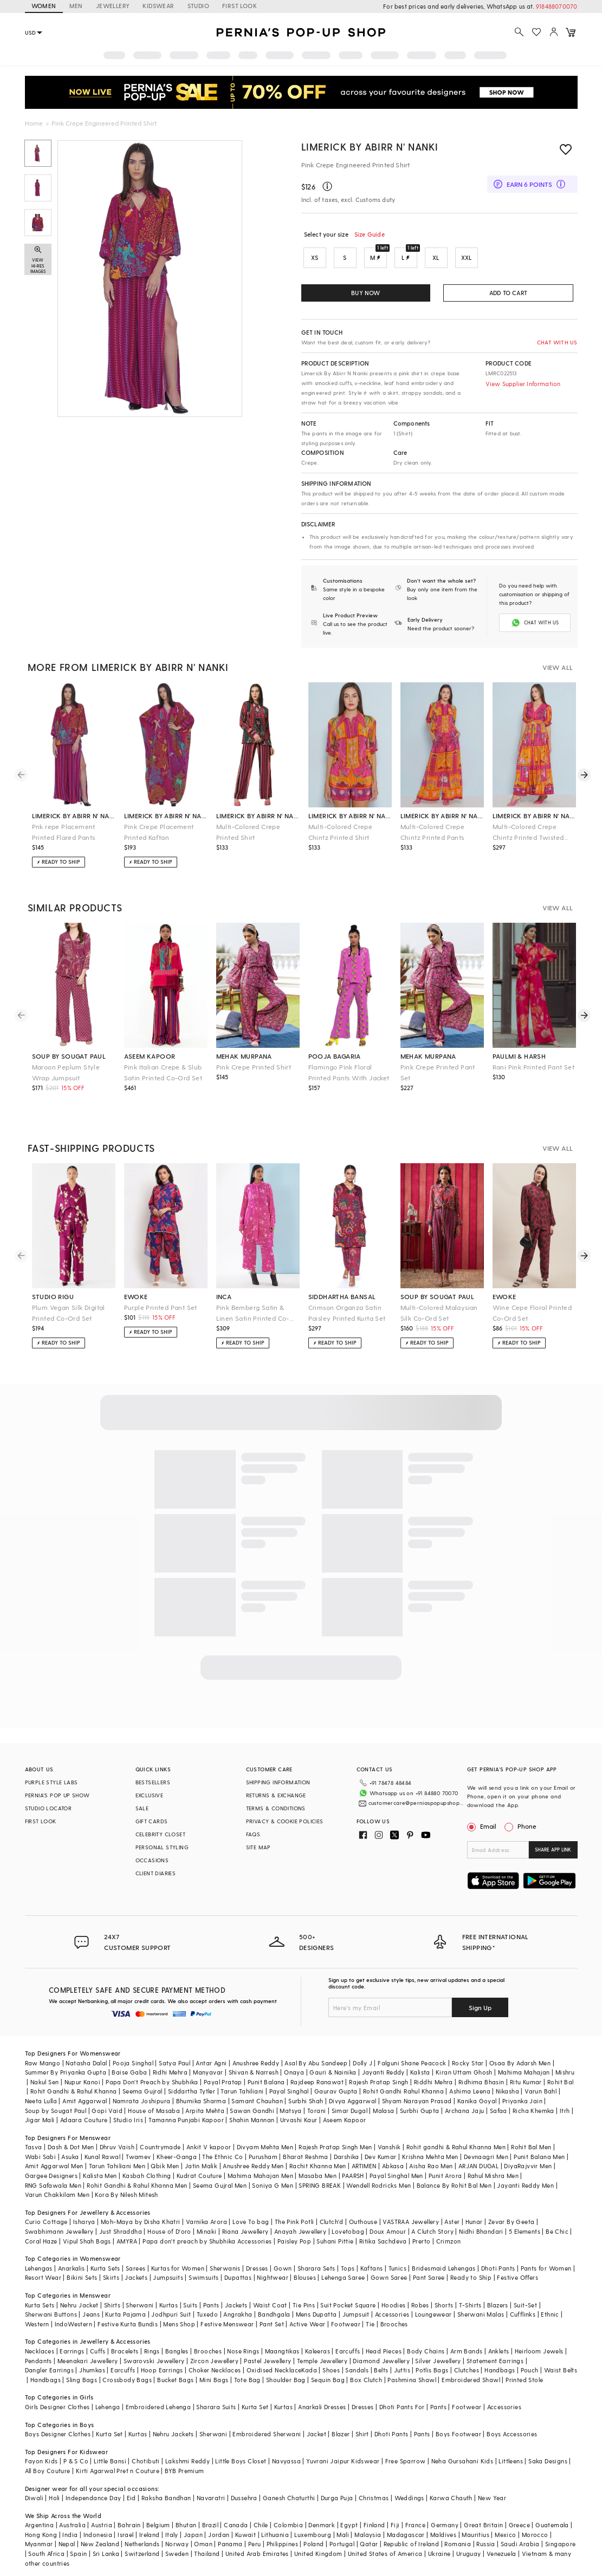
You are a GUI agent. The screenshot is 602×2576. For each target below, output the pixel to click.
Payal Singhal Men (396, 2174)
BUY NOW (365, 292)
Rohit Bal (560, 2080)
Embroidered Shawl (471, 2378)
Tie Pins (304, 2303)
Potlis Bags (432, 2368)
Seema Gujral (142, 2090)
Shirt (362, 2432)
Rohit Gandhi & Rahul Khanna (73, 2090)
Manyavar (208, 2071)
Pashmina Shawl (411, 2378)
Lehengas (39, 2267)
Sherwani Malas (480, 2313)
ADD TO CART (508, 292)
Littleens (511, 2459)
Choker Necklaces (215, 2368)
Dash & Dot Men (71, 2145)
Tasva (33, 2145)
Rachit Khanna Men (317, 2164)
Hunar (474, 2220)
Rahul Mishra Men (493, 2174)
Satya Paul (174, 2061)
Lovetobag (348, 2230)
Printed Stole (524, 2378)
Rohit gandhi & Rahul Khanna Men (456, 2145)
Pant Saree (429, 2276)
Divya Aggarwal (353, 2099)
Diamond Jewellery (381, 2359)
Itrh (565, 2109)
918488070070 (556, 6)
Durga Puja (337, 2496)
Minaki (206, 2230)
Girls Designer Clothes (57, 2405)
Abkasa (393, 2164)
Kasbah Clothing (146, 2174)
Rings (152, 2349)
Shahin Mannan (251, 2118)
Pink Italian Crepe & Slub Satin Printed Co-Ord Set (163, 1071)
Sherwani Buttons (51, 2313)
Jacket (316, 2432)
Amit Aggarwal (84, 2099)
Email (482, 1825)
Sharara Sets (316, 2267)
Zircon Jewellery (214, 2359)
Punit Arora (445, 2174)
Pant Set (272, 2322)
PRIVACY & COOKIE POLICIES (284, 1820)
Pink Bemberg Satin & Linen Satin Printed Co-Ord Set (252, 1312)
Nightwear (272, 2276)
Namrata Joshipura (142, 2099)
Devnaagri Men (486, 2155)
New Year (492, 2496)
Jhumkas (92, 2368)
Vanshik (389, 2145)
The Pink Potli (294, 2220)
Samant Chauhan (257, 2099)
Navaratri (211, 2496)
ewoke (136, 1295)
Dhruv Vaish (117, 2145)
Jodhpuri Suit (171, 2313)
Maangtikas (282, 2349)
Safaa (498, 2109)
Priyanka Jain (522, 2099)
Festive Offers (517, 2276)
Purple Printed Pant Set (160, 1306)
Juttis (402, 2368)
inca (224, 1295)
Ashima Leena (469, 2090)
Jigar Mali (40, 2118)
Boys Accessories (512, 2432)
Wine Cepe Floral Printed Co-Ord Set (532, 1311)
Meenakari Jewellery (87, 2359)
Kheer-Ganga (177, 2155)
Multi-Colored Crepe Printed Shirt (248, 830)
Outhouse (363, 2220)
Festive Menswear (227, 2322)
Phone (526, 1825)
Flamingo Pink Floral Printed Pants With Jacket (349, 1071)
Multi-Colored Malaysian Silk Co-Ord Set (439, 1311)
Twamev (138, 2155)
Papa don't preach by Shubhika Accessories (207, 2240)
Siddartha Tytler (191, 2090)
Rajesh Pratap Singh (379, 2080)
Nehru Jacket (79, 2303)
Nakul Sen (44, 2080)
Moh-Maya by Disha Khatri (140, 2220)
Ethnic (550, 2313)
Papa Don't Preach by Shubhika (152, 2080)
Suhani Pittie (334, 2240)
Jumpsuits (168, 2276)
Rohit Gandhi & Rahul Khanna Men (137, 2184)
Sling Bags (81, 2378)
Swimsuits (204, 2276)
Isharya (84, 2220)
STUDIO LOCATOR (48, 1807)
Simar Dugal (349, 2109)
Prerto (421, 2240)
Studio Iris (128, 2118)
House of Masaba (154, 2109)
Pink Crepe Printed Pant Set (437, 1071)
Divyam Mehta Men (265, 2145)
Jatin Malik (201, 2164)
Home (34, 123)
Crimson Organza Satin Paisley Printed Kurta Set (347, 1311)
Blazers (497, 2303)
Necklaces (40, 2349)
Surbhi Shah (305, 2099)
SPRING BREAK (320, 2184)
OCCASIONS (152, 1859)
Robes (420, 2303)
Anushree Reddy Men (253, 2164)
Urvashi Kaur (299, 2118)
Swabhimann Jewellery (59, 2230)
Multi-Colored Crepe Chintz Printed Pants (432, 830)
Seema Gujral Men (220, 2184)
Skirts (111, 2276)
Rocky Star (468, 2061)
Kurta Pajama (125, 2313)
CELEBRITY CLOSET (160, 1833)
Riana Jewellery (245, 2230)
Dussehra (244, 2496)
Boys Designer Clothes (57, 2432)
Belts (381, 2368)
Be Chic (557, 2230)
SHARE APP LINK (553, 1848)
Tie (370, 2322)
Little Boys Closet (240, 2459)
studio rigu (53, 1295)
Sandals (356, 2368)
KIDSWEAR (158, 5)
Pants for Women (546, 2267)
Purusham (263, 2155)
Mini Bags (214, 2378)
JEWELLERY (113, 5)
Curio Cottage (46, 2220)
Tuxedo (207, 2313)
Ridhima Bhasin (481, 2080)
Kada (309, 2368)
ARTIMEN (364, 2164)
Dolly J (362, 2061)
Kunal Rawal (102, 2155)
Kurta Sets (105, 2267)
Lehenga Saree (343, 2276)
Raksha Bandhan (166, 2496)
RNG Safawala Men (53, 2184)
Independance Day (93, 2496)
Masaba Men (317, 2174)
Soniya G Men (272, 2184)
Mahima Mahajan (524, 2071)
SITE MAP (258, 1846)
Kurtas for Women (177, 2267)
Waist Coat (270, 2303)
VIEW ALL (557, 666)
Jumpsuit (356, 2313)
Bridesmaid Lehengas (444, 2267)
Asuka (70, 2155)
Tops (348, 2267)
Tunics (397, 2267)
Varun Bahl (540, 2090)
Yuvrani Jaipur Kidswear (342, 2459)
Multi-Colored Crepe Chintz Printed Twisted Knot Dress (528, 831)
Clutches (466, 2368)
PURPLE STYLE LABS (51, 1781)
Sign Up (480, 2006)
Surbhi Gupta (419, 2109)
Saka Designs (547, 2459)
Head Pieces (384, 2349)
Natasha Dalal (86, 2061)
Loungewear (433, 2313)
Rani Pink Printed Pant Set (533, 1065)
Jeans (91, 2313)
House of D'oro (169, 2230)
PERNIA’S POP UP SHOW (57, 1794)
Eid (131, 2496)
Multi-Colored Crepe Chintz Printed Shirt (340, 830)
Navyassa (286, 2459)
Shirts (112, 2303)
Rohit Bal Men (531, 2145)
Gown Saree (389, 2276)
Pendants (38, 2359)
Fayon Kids (41, 2459)
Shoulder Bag (286, 2378)
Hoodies (393, 2303)
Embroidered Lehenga (158, 2405)
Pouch (530, 2368)
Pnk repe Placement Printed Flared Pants (63, 830)
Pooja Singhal (133, 2061)
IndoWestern (73, 2322)
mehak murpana (244, 1055)
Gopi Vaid (107, 2109)
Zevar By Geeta (511, 2220)
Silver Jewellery (438, 2359)
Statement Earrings (495, 2359)
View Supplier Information (523, 383)
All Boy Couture (47, 2469)
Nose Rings (243, 2349)
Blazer (340, 2432)
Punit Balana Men (539, 2155)
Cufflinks (523, 2313)
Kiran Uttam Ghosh (464, 2071)
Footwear (345, 2322)
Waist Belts (560, 2368)
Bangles (177, 2349)
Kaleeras (317, 2349)
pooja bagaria (334, 1055)
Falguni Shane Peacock (412, 2061)
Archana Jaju (464, 2109)
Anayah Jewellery (300, 2230)
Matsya (290, 2109)
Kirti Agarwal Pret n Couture (117, 2469)
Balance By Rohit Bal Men (454, 2184)
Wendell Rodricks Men (378, 2184)
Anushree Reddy (256, 2061)
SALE (142, 1807)
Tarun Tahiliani (242, 2090)
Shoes (331, 2368)
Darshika (346, 2155)
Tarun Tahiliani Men (117, 2164)
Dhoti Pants (498, 2267)
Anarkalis (71, 2267)
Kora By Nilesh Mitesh (126, 2193)
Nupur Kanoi (82, 2080)
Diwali (34, 2496)
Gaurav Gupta (336, 2090)
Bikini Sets (82, 2276)
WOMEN (43, 5)
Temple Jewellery (322, 2359)
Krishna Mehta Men (430, 2155)
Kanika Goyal (477, 2099)
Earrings (72, 2349)
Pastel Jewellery (267, 2359)
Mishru (564, 2071)
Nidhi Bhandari (481, 2230)
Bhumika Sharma (201, 2099)
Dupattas (237, 2276)
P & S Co (75, 2459)
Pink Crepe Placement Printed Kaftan (159, 830)
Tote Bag (247, 2378)
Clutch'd (332, 2220)
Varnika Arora (206, 2220)
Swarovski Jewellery (154, 2359)
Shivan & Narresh (254, 2071)
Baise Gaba (129, 2071)
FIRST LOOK (239, 5)
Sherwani (139, 2303)
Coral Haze (41, 2240)
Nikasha (507, 2090)
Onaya (294, 2071)
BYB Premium (184, 2469)
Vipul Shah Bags (87, 2240)
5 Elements (524, 2230)
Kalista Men (99, 2174)
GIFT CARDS (151, 1820)
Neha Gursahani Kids (462, 2459)
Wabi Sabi (40, 2155)
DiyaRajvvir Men (528, 2164)
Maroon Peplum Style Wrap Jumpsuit (66, 1071)
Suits (190, 2303)
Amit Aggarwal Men (54, 2164)
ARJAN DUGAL (478, 2164)
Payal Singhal (289, 2090)
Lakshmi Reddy (187, 2459)
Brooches (394, 2322)
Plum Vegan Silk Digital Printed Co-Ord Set (68, 1311)
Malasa (383, 2109)
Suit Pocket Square (348, 2303)
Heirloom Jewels (539, 2349)
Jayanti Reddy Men (525, 2184)
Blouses (305, 2276)
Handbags (499, 2368)
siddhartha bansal (342, 1295)
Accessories (392, 2313)
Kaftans (371, 2267)
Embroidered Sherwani (266, 2432)
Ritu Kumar (526, 2080)
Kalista (420, 2071)
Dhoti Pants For (402, 2405)
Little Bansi (110, 2459)
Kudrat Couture (199, 2174)
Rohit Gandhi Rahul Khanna (403, 2090)
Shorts (444, 2303)
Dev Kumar (381, 2155)
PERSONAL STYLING (162, 1846)
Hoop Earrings (162, 2368)
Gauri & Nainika (332, 2071)
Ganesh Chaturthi (289, 2496)
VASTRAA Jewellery (411, 2220)
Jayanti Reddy (383, 2071)
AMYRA (126, 2240)
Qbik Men (165, 2164)
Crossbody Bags (127, 2378)
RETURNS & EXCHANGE (276, 1794)
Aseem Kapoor (344, 2118)
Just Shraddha (120, 2230)
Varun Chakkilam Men (57, 2193)
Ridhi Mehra (170, 2071)
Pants (211, 2303)
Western (37, 2322)
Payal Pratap (223, 2080)
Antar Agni (211, 2061)
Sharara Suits (216, 2405)
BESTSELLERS (152, 1781)
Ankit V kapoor (208, 2145)
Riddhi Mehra (433, 2080)
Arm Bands (466, 2349)
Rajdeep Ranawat (317, 2080)
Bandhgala (274, 2313)
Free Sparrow (405, 2459)
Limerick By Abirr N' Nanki (369, 146)
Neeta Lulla (41, 2099)
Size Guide (369, 234)
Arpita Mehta (204, 2109)
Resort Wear (43, 2276)
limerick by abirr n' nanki (73, 814)
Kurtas (168, 2303)
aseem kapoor (150, 1055)
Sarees (135, 2267)
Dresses (257, 2267)
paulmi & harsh (519, 1055)
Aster (451, 2220)
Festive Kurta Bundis (128, 2322)
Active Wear (307, 2322)
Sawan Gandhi (252, 2109)
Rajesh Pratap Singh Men (335, 2145)
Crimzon (448, 2240)
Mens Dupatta (316, 2313)
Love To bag (250, 2220)
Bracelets (125, 2349)
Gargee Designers (51, 2174)
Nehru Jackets (173, 2432)
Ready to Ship (470, 2276)
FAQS (253, 1833)
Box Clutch (366, 2378)
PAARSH (353, 2174)
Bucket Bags (175, 2378)
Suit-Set (525, 2303)
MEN (76, 5)
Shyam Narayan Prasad (417, 2099)
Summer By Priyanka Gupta (66, 2071)
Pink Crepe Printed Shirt (254, 1065)
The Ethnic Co (222, 2155)
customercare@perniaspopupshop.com (409, 1798)
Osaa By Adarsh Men (520, 2061)
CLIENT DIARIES (155, 1872)
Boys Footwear (458, 2432)
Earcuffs (347, 2349)
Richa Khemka (533, 2109)
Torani (316, 2109)
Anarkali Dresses (322, 2405)
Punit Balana (266, 2080)
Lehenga (107, 2405)
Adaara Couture (84, 2118)
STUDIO (198, 5)
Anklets (498, 2349)
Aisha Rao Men (430, 2164)
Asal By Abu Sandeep (315, 2061)
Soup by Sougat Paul (56, 2109)
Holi (54, 2496)
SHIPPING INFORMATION (278, 1781)
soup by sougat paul (69, 1055)
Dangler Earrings (49, 2368)
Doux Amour (388, 2230)
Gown (283, 2267)
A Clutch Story (432, 2230)
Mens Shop (179, 2322)
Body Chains (425, 2349)
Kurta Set (255, 2405)
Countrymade (160, 2145)
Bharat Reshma (305, 2155)
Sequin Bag (328, 2378)
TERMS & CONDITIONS (276, 1807)
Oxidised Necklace (274, 2368)
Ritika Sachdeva (383, 2240)
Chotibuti (146, 2459)
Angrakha (237, 2313)
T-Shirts (470, 2303)
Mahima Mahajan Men (260, 2174)
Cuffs (98, 2349)
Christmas (374, 2496)
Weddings (409, 2496)
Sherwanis (225, 2267)
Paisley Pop (294, 2240)
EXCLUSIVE (149, 1794)
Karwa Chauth (451, 2496)
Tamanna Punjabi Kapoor (186, 2118)
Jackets (136, 2276)
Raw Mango (43, 2061)
